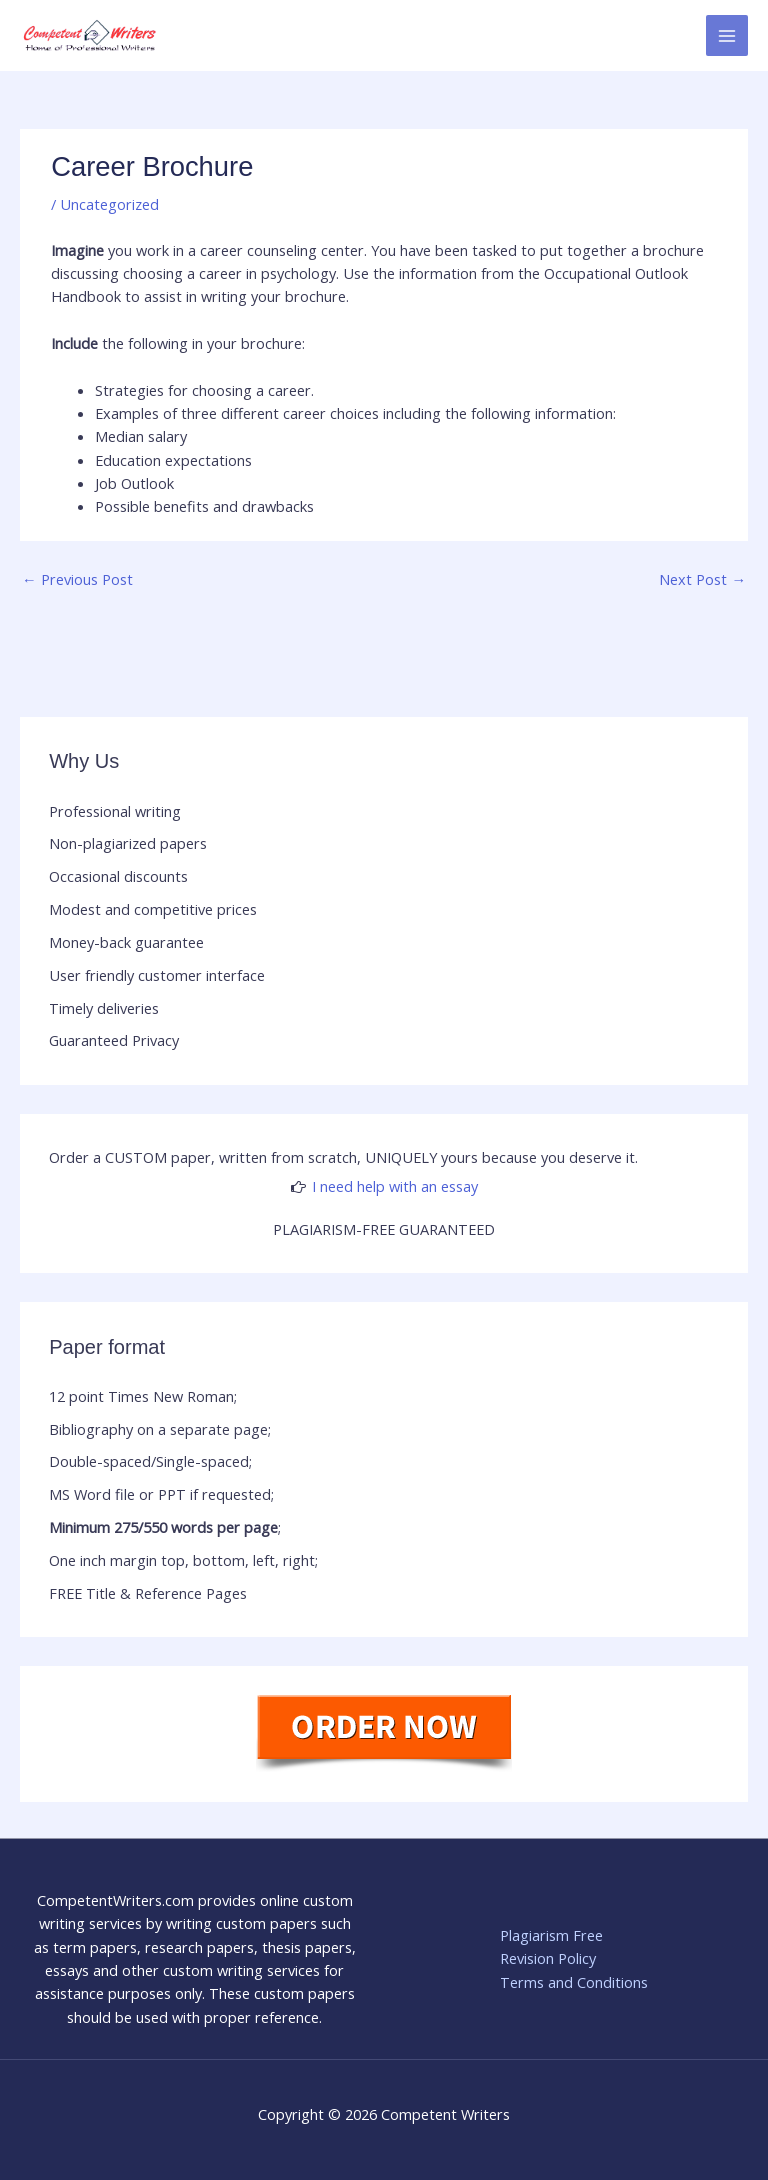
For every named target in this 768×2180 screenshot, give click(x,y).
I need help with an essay (395, 1186)
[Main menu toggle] (727, 36)
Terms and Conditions (574, 1982)
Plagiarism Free (551, 1935)
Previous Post (77, 579)
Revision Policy (548, 1958)
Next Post (702, 579)
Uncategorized (109, 204)
